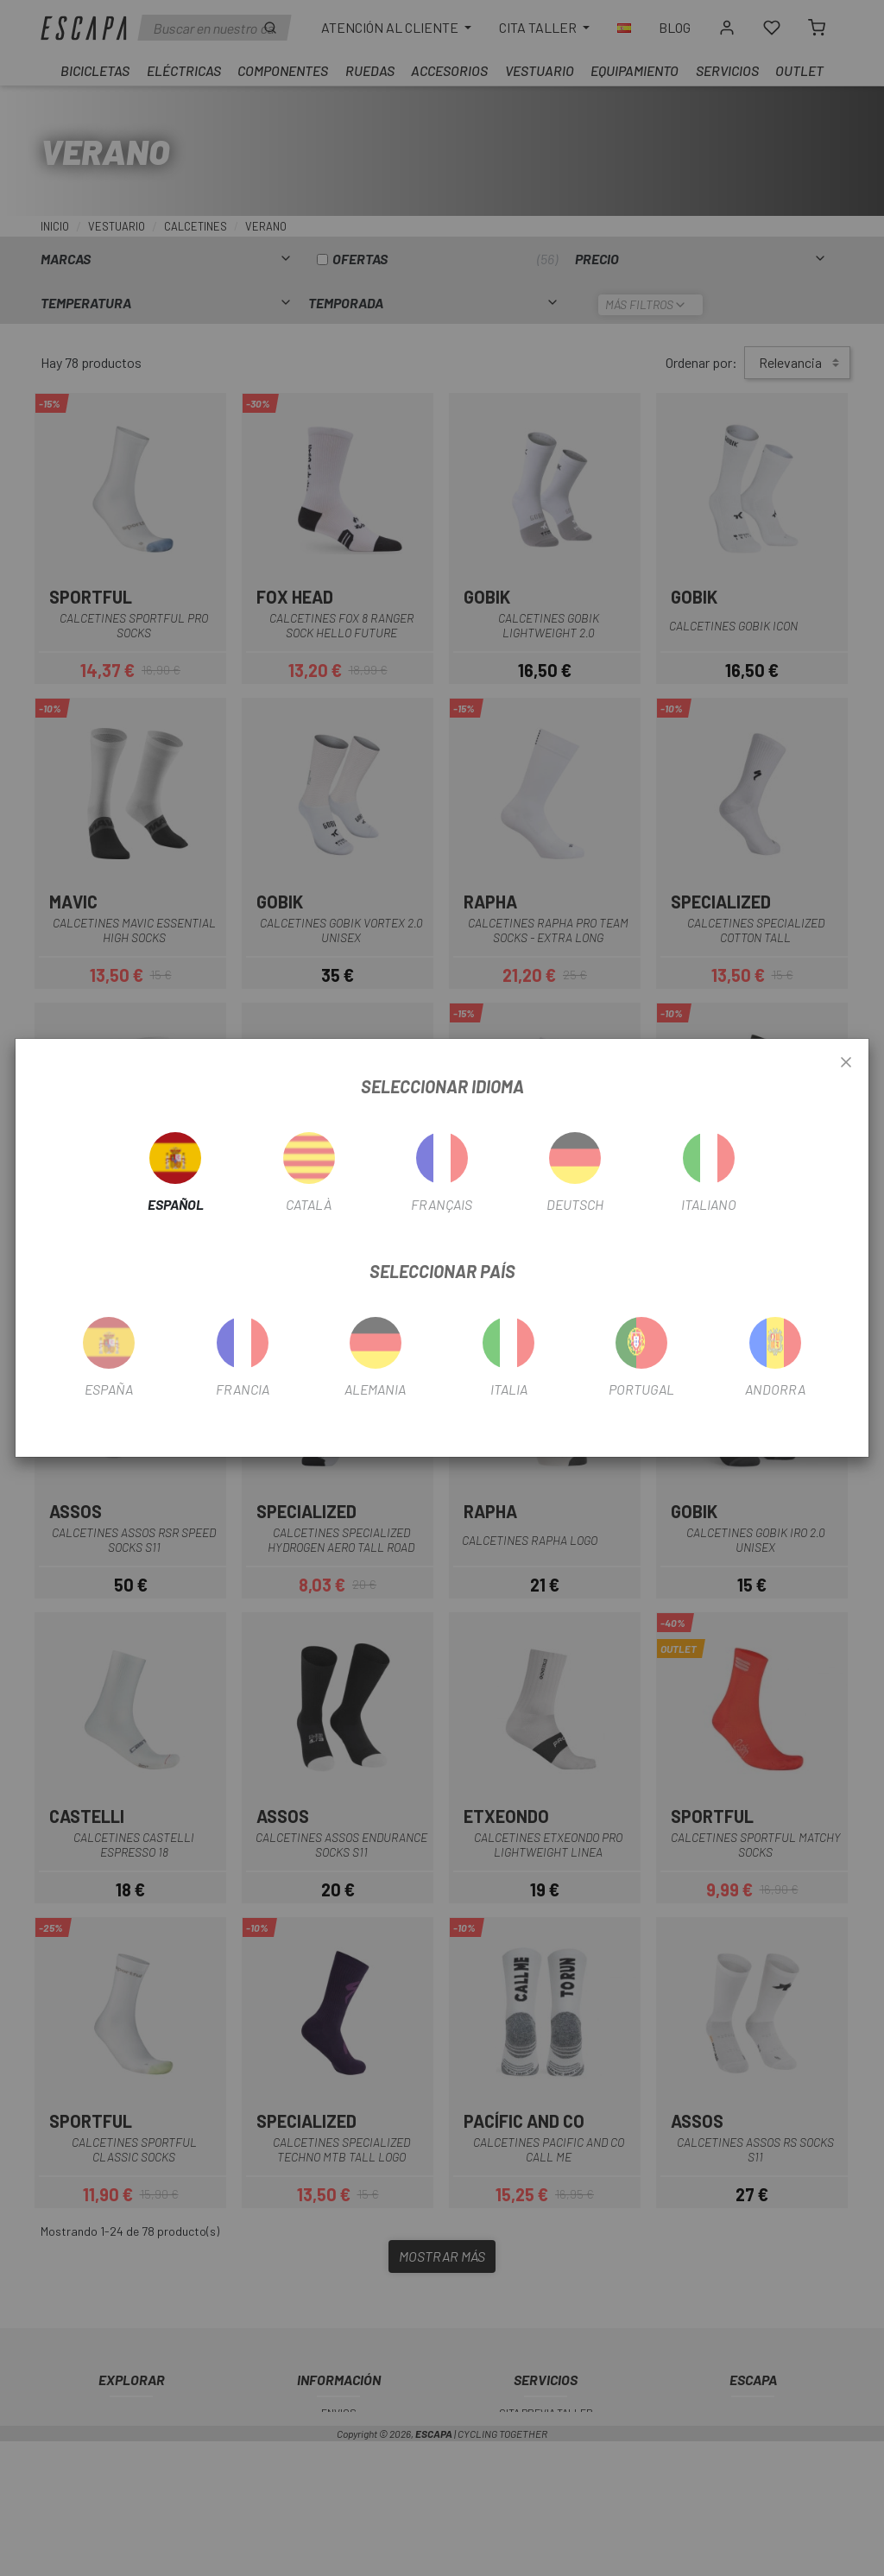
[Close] (846, 1063)
